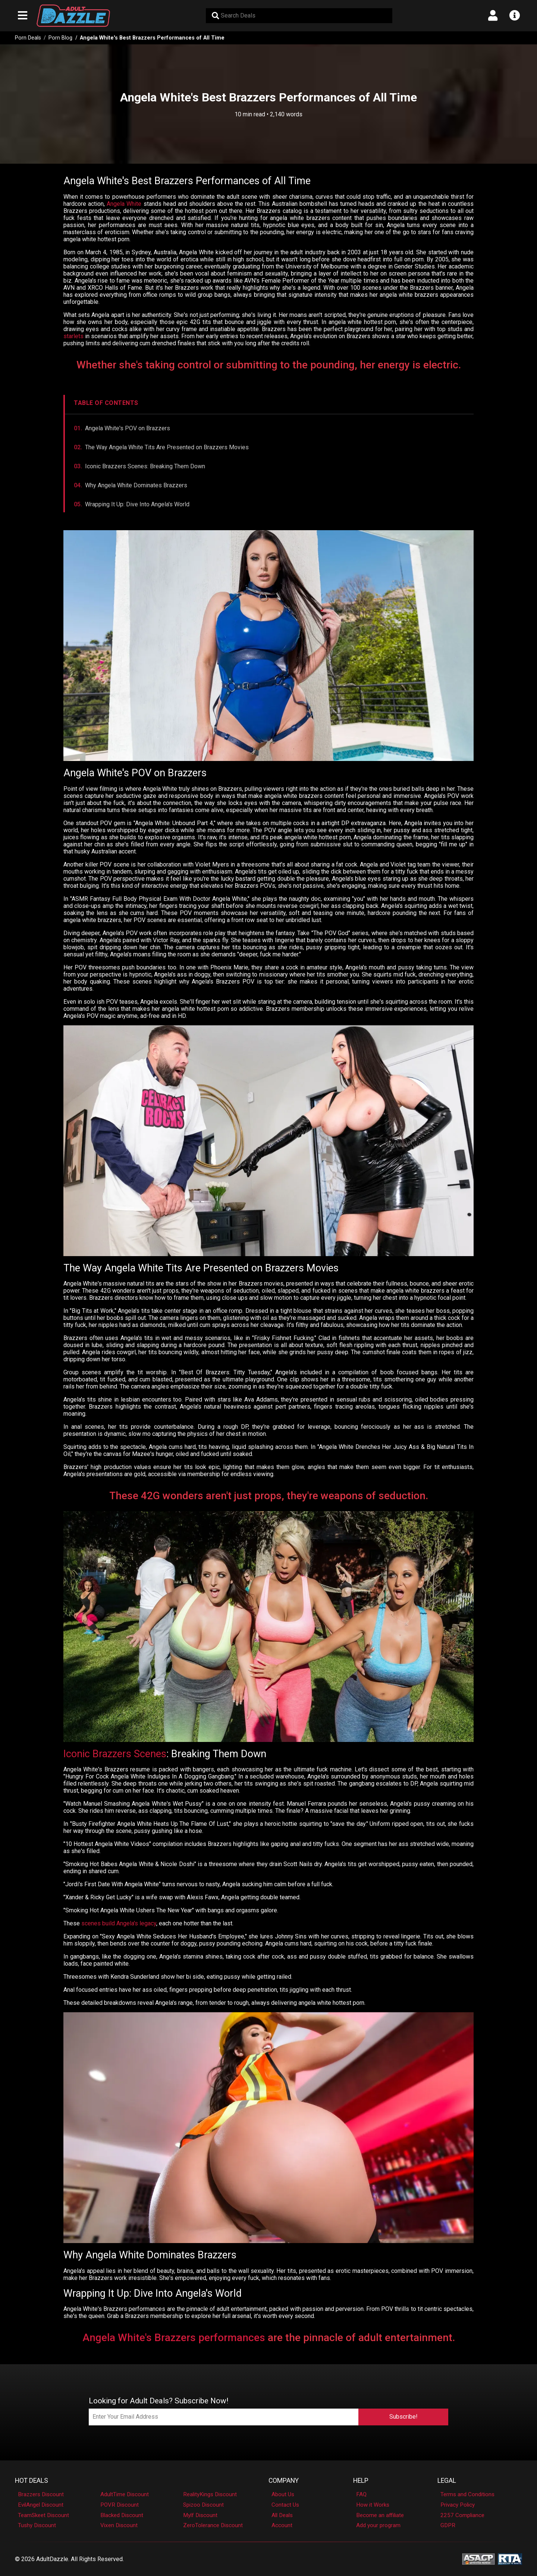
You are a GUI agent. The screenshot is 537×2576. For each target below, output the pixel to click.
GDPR (447, 2525)
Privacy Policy (457, 2504)
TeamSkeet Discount (43, 2515)
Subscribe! (403, 2416)
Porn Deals (28, 38)
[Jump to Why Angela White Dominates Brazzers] (269, 485)
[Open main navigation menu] (23, 15)
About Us (282, 2494)
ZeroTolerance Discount (213, 2525)
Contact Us (285, 2504)
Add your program (378, 2525)
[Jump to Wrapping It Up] (269, 504)
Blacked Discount (121, 2515)
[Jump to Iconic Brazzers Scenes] (269, 466)
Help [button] (360, 2480)
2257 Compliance (462, 2515)
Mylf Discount (200, 2515)
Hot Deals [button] (31, 2480)
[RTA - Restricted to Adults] (510, 2558)
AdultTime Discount (124, 2494)
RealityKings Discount (210, 2494)
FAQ (361, 2494)
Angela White (124, 203)
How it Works (372, 2504)
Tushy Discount (37, 2525)
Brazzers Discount (41, 2494)
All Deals (282, 2515)
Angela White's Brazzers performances (173, 2337)
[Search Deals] (299, 15)
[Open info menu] (514, 15)
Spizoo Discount (203, 2504)
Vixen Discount (119, 2525)
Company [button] (283, 2480)
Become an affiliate (380, 2515)
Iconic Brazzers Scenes (114, 1754)
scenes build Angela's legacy (118, 1923)
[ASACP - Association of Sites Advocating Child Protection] (478, 2558)
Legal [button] (446, 2480)
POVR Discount (119, 2504)
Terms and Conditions (467, 2494)
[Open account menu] (493, 15)
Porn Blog (60, 38)
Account (281, 2525)
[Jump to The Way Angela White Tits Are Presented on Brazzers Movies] (269, 447)
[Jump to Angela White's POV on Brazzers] (269, 428)
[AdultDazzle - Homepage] (73, 15)
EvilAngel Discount (40, 2504)
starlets (73, 336)
